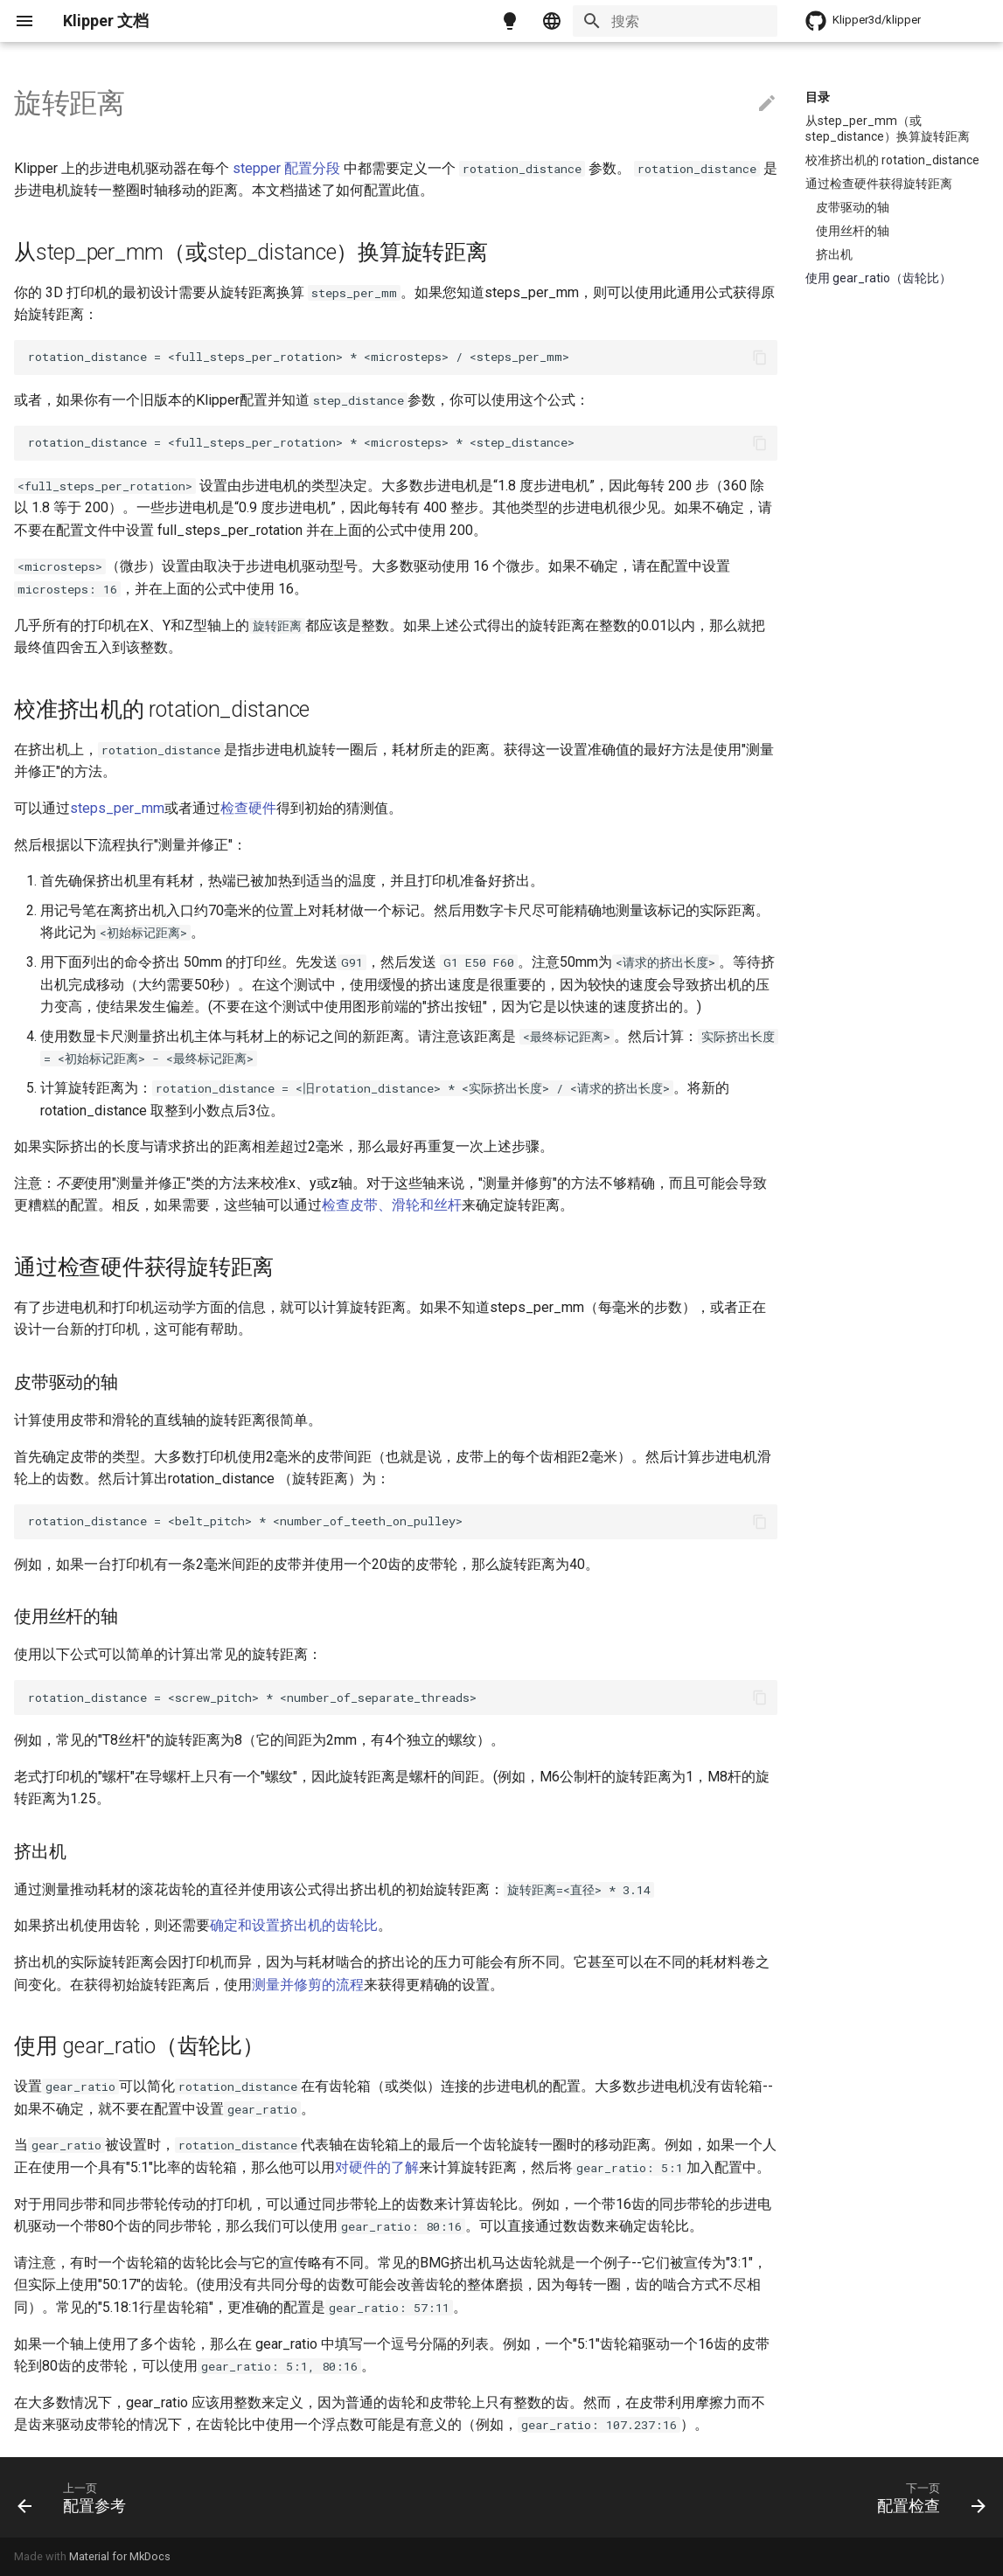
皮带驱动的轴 (852, 207)
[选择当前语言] (551, 20)
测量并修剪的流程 (308, 1984)
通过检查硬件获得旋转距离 (878, 184)
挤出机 (834, 254)
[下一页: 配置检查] (926, 2497)
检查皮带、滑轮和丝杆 (392, 1205)
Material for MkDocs (120, 2556)
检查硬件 (248, 808)
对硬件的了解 (377, 2167)
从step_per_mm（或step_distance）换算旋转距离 (887, 128)
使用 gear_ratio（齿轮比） (878, 278)
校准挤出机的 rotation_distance (892, 160)
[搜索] (675, 21)
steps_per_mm (117, 808)
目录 (817, 97)
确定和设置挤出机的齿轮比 (294, 1925)
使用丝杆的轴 (852, 231)
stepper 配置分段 (286, 168)
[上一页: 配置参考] (76, 2497)
